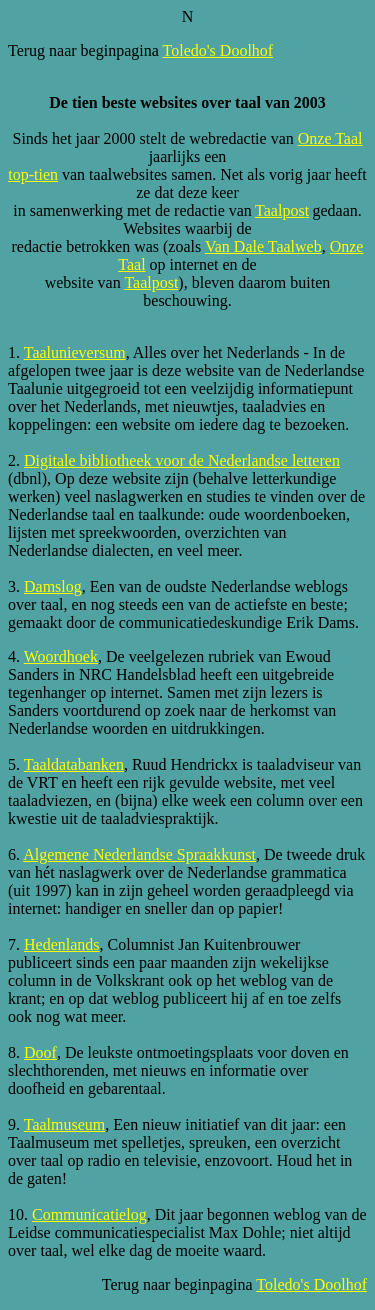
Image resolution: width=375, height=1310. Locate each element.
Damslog (53, 586)
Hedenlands (62, 944)
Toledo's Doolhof (218, 50)
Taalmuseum (65, 1124)
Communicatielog (89, 1214)
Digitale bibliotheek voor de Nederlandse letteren (182, 460)
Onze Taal (330, 138)
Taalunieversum (75, 352)
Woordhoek (61, 656)
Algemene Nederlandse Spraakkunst (139, 854)
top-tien (33, 174)
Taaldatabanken (74, 764)
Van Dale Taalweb (263, 246)
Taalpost (282, 210)
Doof (40, 1052)
